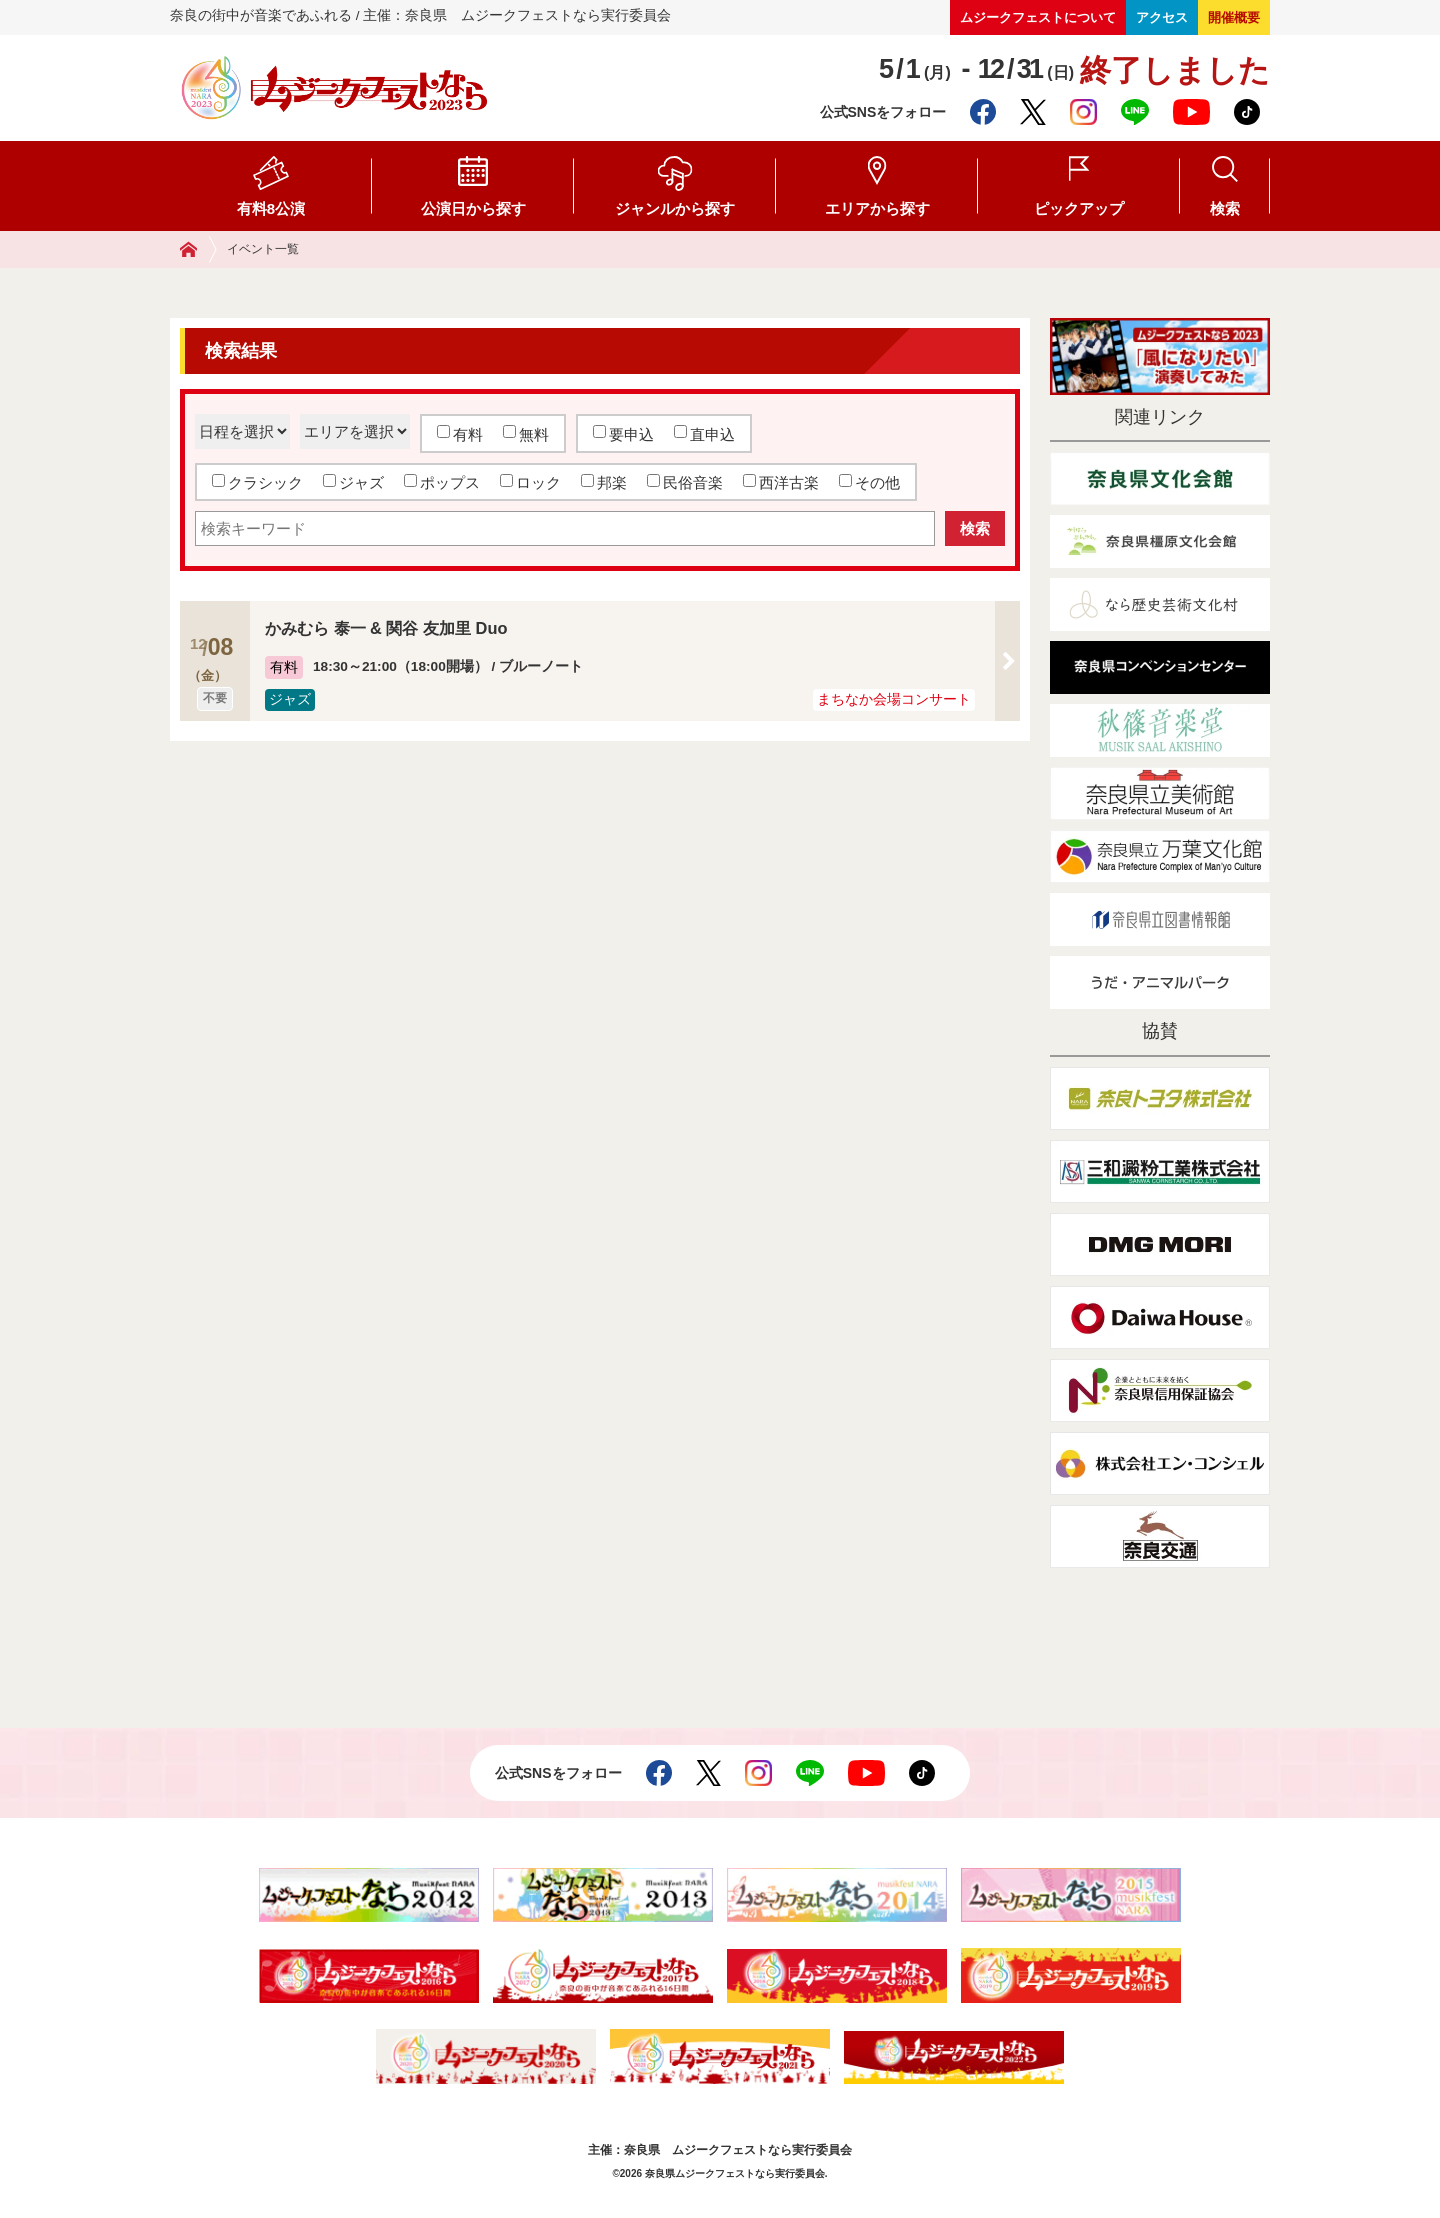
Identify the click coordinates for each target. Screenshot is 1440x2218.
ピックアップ (1079, 208)
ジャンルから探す (675, 208)
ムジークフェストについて (1038, 17)
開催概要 (1234, 17)
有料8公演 (271, 208)
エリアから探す (877, 208)
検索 (1225, 208)
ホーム (198, 249)
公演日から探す (473, 208)
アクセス (1162, 17)
